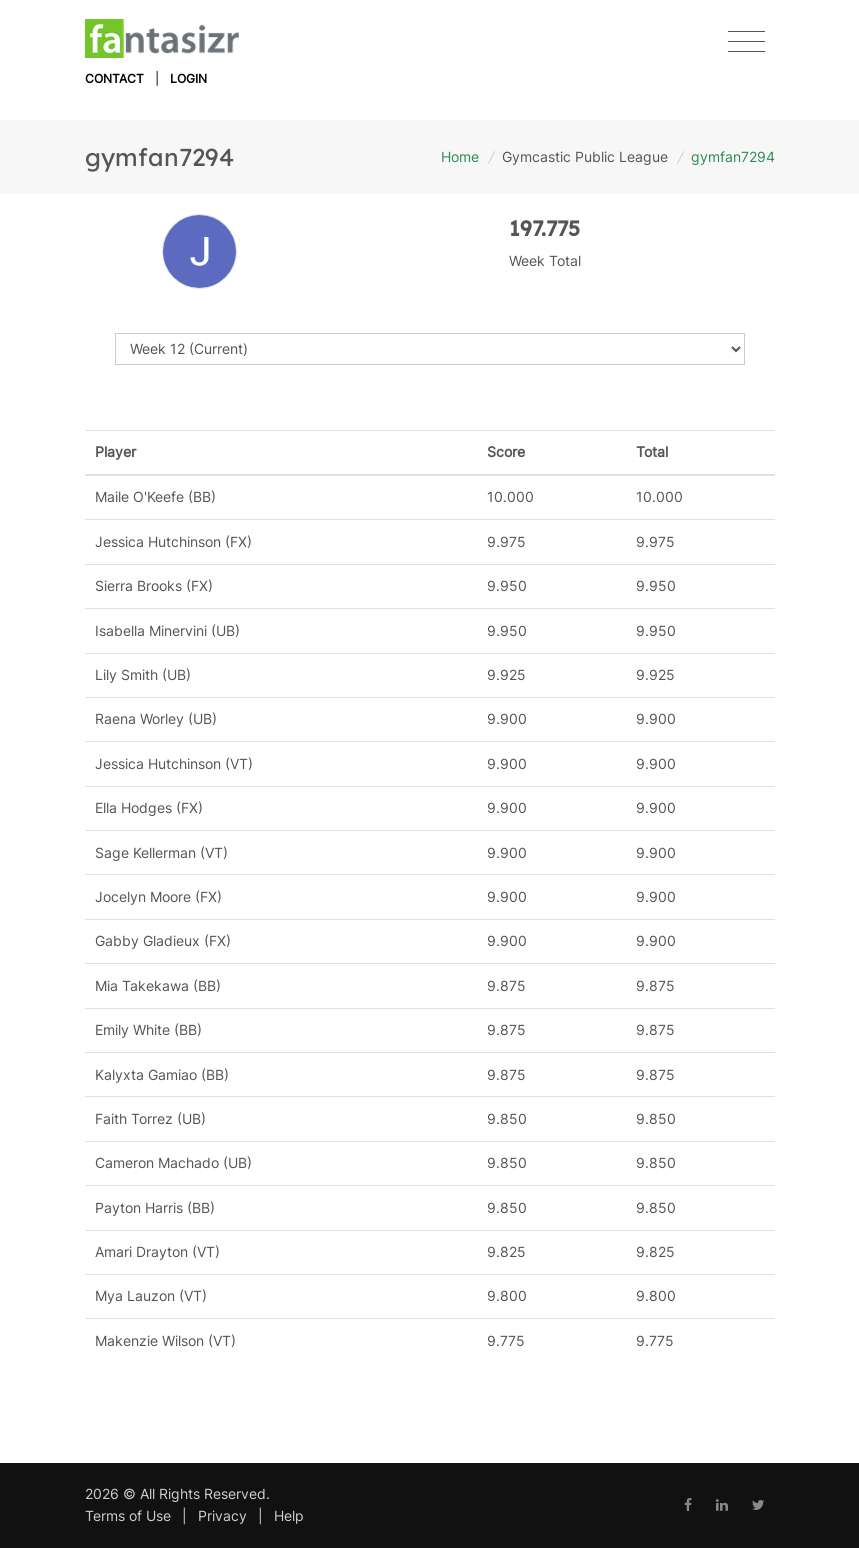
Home (460, 156)
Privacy (222, 1515)
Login (188, 78)
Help (289, 1515)
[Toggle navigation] (746, 42)
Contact (114, 78)
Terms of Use (128, 1515)
